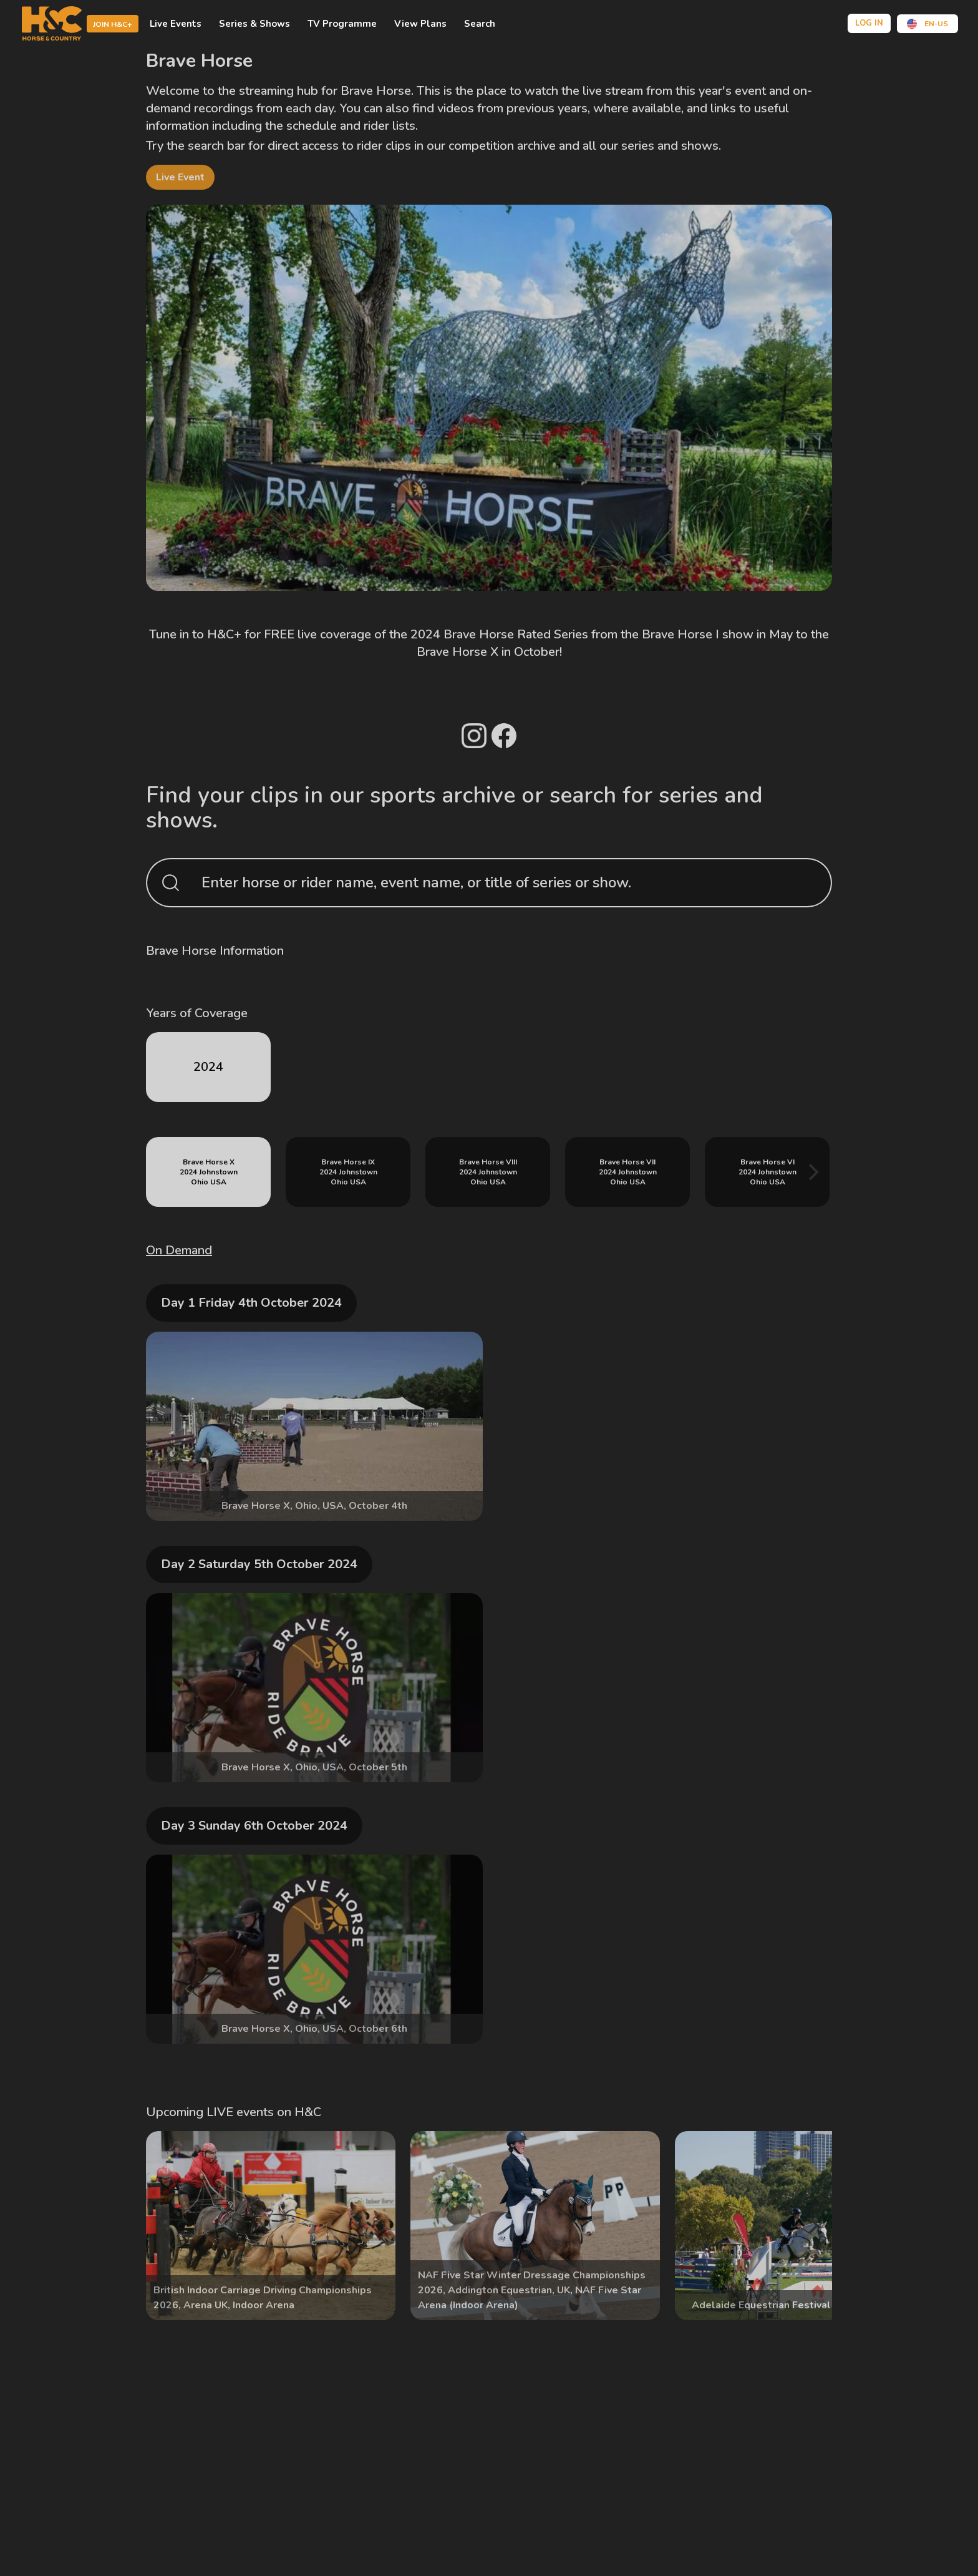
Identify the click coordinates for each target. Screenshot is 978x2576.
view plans (420, 23)
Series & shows (254, 23)
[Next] (812, 1172)
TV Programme (342, 23)
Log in (869, 23)
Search (479, 23)
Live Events (175, 23)
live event (180, 177)
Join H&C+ (112, 24)
